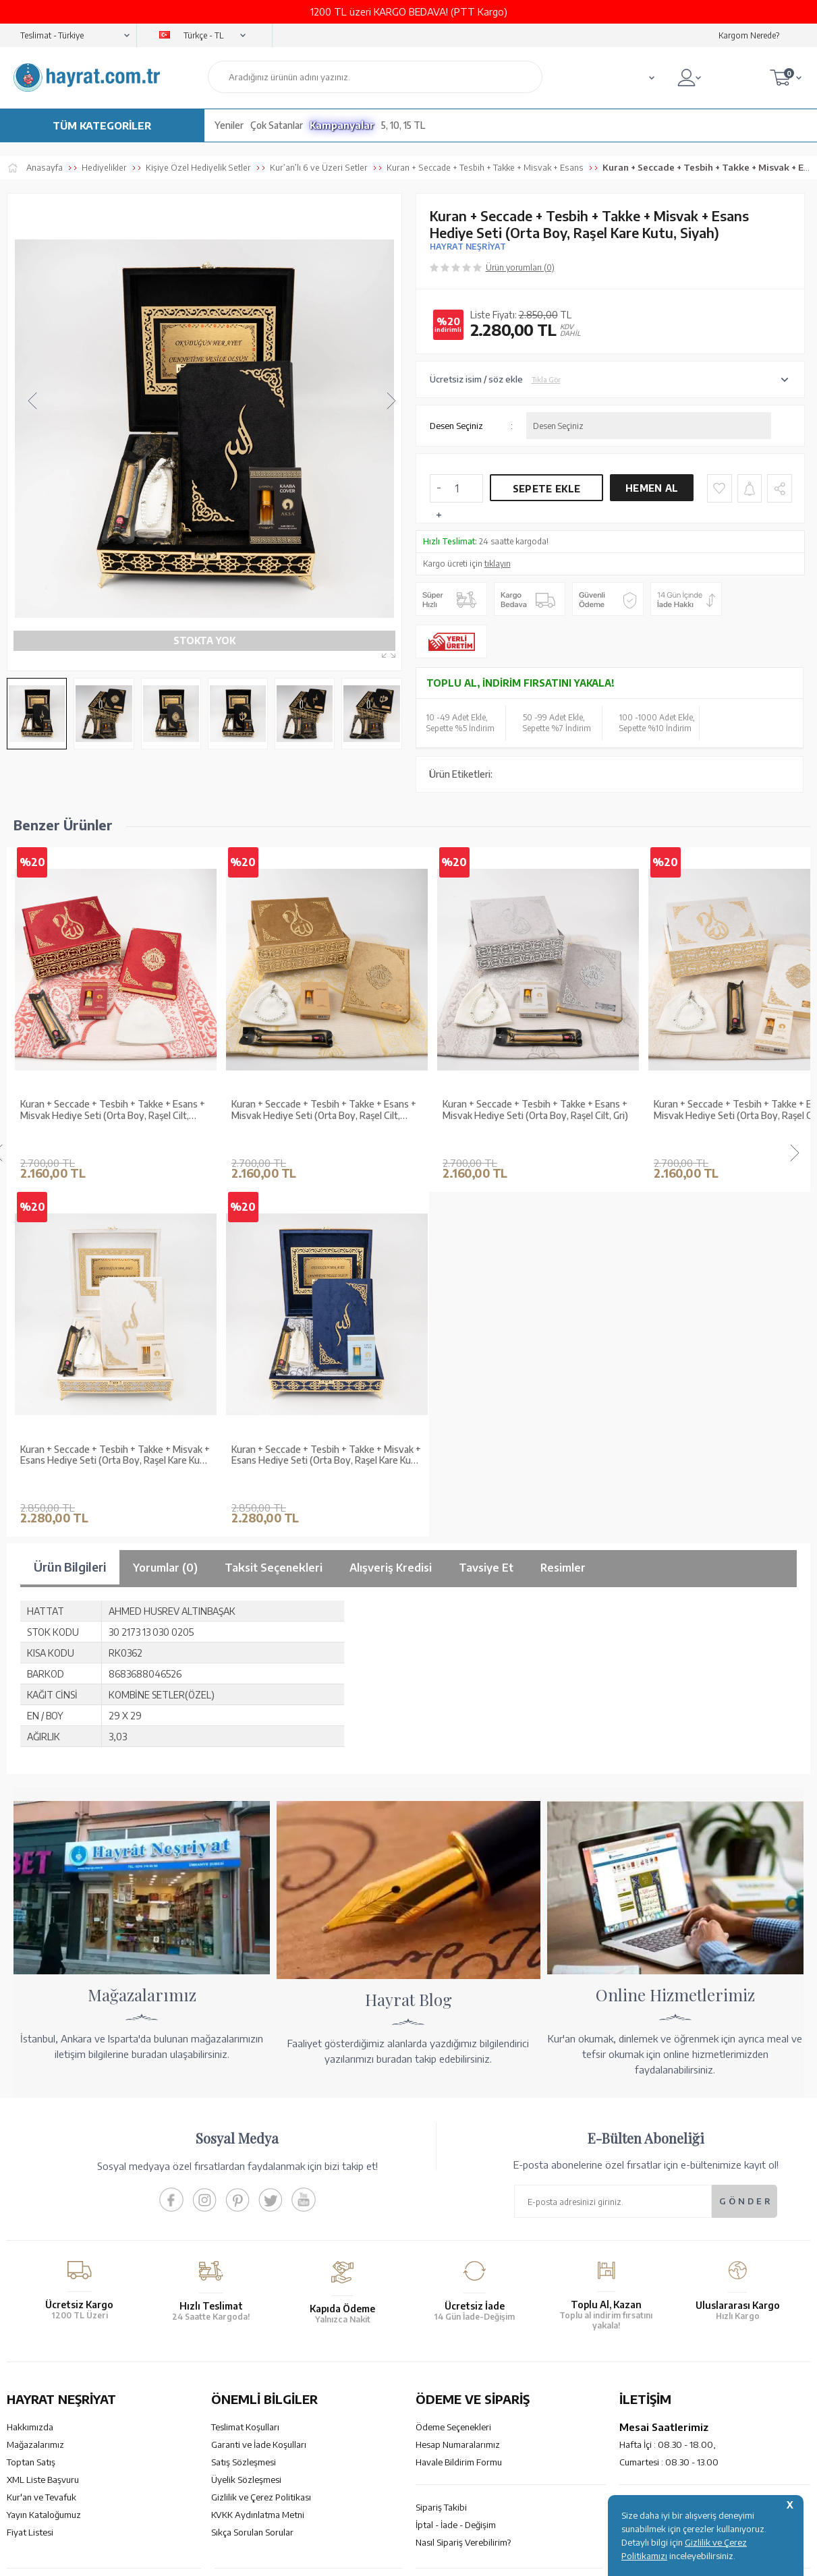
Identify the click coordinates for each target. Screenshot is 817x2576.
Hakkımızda (30, 2062)
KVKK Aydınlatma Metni (257, 2149)
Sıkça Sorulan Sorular (252, 2167)
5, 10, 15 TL (403, 125)
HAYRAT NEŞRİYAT (468, 246)
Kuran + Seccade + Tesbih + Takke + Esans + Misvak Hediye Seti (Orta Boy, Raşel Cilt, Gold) (323, 1110)
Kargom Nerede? (749, 35)
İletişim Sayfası (648, 2177)
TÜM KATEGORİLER (102, 125)
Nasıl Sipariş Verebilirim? (463, 2177)
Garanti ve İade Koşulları (258, 2079)
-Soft (341, 2331)
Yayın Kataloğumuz (44, 2149)
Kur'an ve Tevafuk (41, 2132)
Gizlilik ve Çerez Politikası (261, 2132)
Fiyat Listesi (30, 2167)
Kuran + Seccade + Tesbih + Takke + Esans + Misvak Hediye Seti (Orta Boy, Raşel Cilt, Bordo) (112, 1110)
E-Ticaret (372, 2331)
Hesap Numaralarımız (458, 2079)
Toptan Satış (31, 2097)
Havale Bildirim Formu (459, 2097)
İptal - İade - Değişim (456, 2159)
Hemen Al (651, 488)
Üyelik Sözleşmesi (246, 2114)
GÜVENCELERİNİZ (277, 2231)
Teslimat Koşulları (245, 2062)
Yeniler (229, 125)
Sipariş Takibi (441, 2142)
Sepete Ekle (546, 488)
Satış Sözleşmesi (243, 2097)
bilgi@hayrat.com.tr (658, 2159)
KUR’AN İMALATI (66, 2231)
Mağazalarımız (35, 2079)
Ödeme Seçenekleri (453, 2062)
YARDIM (454, 2231)
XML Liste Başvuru (43, 2114)
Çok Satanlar (276, 125)
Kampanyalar (342, 125)
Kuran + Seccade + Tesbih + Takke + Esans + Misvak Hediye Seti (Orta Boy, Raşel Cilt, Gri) (535, 1110)
